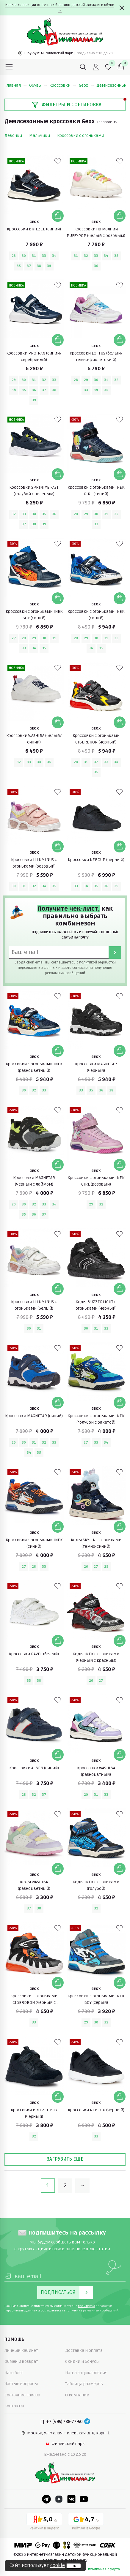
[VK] (71, 2499)
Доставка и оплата (84, 2350)
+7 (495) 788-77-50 (64, 2421)
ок (73, 2566)
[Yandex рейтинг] (44, 2522)
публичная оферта (104, 2569)
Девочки (13, 135)
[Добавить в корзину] (58, 216)
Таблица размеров (84, 2383)
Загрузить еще (65, 2159)
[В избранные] (58, 161)
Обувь (38, 85)
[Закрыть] (122, 7)
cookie (57, 2566)
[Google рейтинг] (86, 2522)
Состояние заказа (22, 2395)
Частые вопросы (21, 2383)
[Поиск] (83, 67)
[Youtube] (84, 2499)
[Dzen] (59, 2499)
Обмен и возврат (21, 2361)
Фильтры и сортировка (66, 104)
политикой (88, 962)
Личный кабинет (21, 2350)
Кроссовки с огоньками (80, 135)
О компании (77, 2395)
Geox (86, 85)
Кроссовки (62, 85)
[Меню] (9, 67)
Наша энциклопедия (86, 2372)
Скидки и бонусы (82, 2361)
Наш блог (14, 2372)
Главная (15, 85)
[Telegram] (87, 2421)
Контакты (14, 2406)
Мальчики (39, 135)
